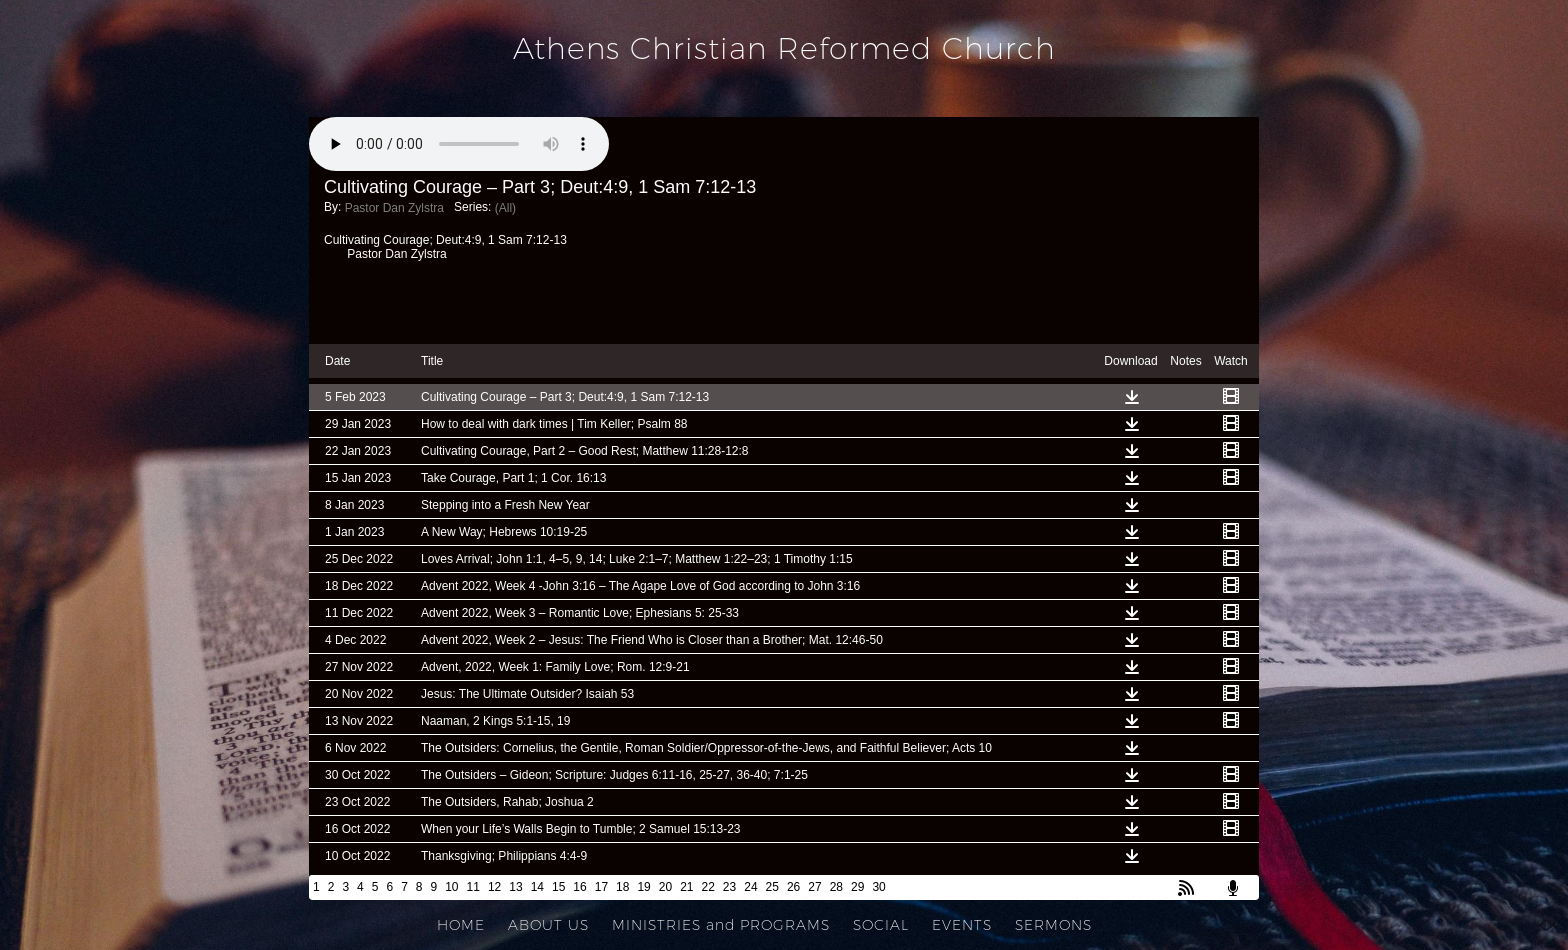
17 (601, 887)
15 (558, 887)
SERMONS (1053, 925)
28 (836, 887)
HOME (461, 925)
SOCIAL (881, 925)
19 (643, 887)
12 (494, 887)
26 (793, 887)
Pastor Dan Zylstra (394, 208)
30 (878, 887)
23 (729, 887)
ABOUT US (548, 925)
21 (686, 887)
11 (473, 887)
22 (708, 887)
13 (515, 887)
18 (622, 887)
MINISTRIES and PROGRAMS (721, 925)
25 (772, 887)
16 (579, 887)
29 (857, 887)
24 (750, 887)
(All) (505, 208)
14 (537, 887)
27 (814, 887)
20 (665, 887)
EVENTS (962, 925)
